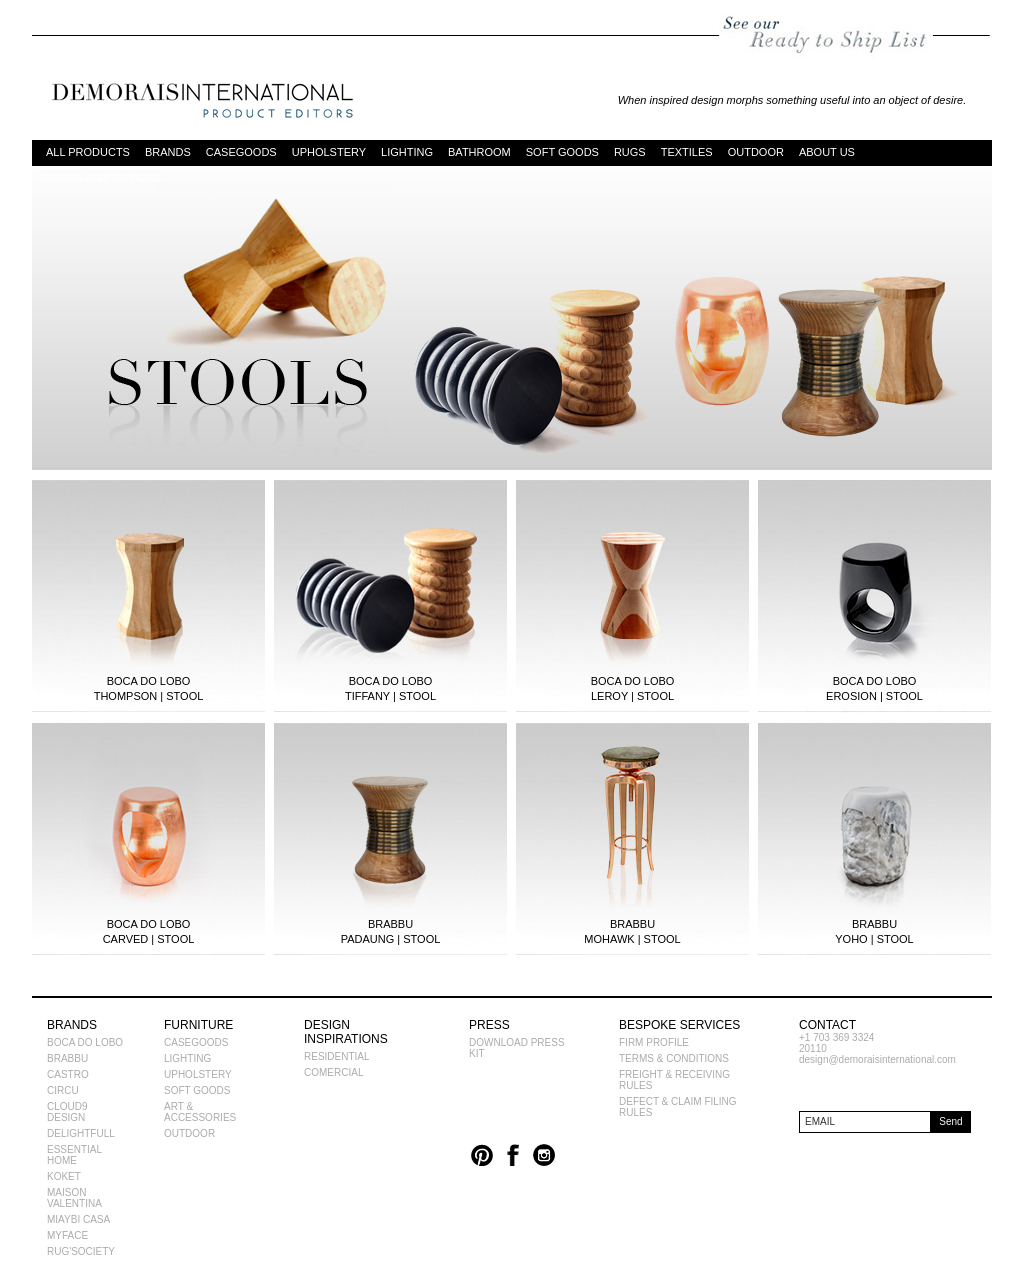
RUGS (630, 151)
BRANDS (168, 151)
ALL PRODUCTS (88, 151)
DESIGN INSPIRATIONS (101, 177)
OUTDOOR (756, 151)
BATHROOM (479, 151)
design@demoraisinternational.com (877, 1059)
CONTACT (827, 1025)
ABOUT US (827, 151)
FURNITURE (198, 1025)
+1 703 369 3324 (836, 1037)
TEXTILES (687, 151)
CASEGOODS (241, 151)
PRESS (489, 1025)
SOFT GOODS (562, 151)
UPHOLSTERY (329, 151)
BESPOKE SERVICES (679, 1025)
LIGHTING (407, 151)
